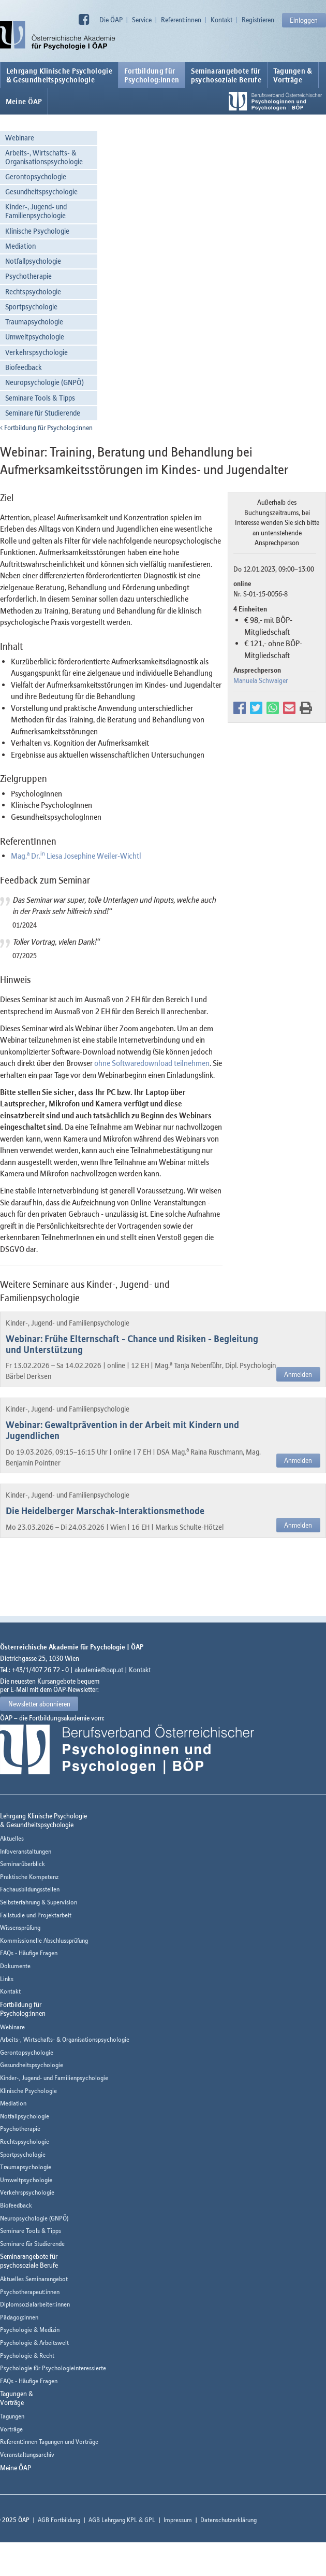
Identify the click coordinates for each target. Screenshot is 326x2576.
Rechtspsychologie (33, 291)
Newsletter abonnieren (39, 1704)
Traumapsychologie (34, 321)
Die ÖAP (111, 20)
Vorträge (11, 2429)
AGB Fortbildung (59, 2520)
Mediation (20, 245)
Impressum (178, 2520)
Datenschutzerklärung (228, 2520)
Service (142, 20)
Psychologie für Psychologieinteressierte (53, 2368)
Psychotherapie (28, 276)
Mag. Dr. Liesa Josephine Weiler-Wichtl (76, 855)
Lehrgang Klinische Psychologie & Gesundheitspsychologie (59, 75)
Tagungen (12, 2416)
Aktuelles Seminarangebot (34, 2279)
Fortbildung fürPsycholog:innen (152, 75)
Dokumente (15, 1966)
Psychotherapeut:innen (30, 2292)
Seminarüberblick (22, 1864)
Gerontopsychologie (35, 176)
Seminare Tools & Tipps (40, 397)
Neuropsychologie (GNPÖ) (44, 382)
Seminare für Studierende (42, 412)
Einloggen (304, 20)
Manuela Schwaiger (260, 680)
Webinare (19, 137)
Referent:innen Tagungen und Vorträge (49, 2441)
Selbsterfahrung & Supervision (38, 1902)
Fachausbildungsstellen (30, 1889)
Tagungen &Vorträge (293, 75)
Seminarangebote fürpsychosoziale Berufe (226, 75)
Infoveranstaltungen (25, 1851)
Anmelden (298, 1374)
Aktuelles (12, 1838)
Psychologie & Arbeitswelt (34, 2342)
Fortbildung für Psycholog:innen (46, 427)
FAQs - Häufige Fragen (28, 1953)
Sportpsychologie (31, 306)
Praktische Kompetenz (29, 1877)
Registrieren (258, 20)
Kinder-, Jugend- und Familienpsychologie (36, 211)
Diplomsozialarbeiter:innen (35, 2304)
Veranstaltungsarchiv (27, 2454)
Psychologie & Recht (27, 2355)
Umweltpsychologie (34, 336)
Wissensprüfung (20, 1927)
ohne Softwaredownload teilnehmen (152, 1063)
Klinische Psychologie (37, 230)
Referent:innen (181, 20)
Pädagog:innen (19, 2317)
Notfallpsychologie (33, 261)
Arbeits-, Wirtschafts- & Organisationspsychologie (44, 157)
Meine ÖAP (24, 101)
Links (6, 1979)
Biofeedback (23, 367)
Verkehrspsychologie (36, 352)
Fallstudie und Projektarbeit (35, 1915)
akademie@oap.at (99, 1670)
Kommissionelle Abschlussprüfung (44, 1940)
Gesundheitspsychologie (41, 191)
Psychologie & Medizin (30, 2329)
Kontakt (221, 20)
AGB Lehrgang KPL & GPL (121, 2520)
